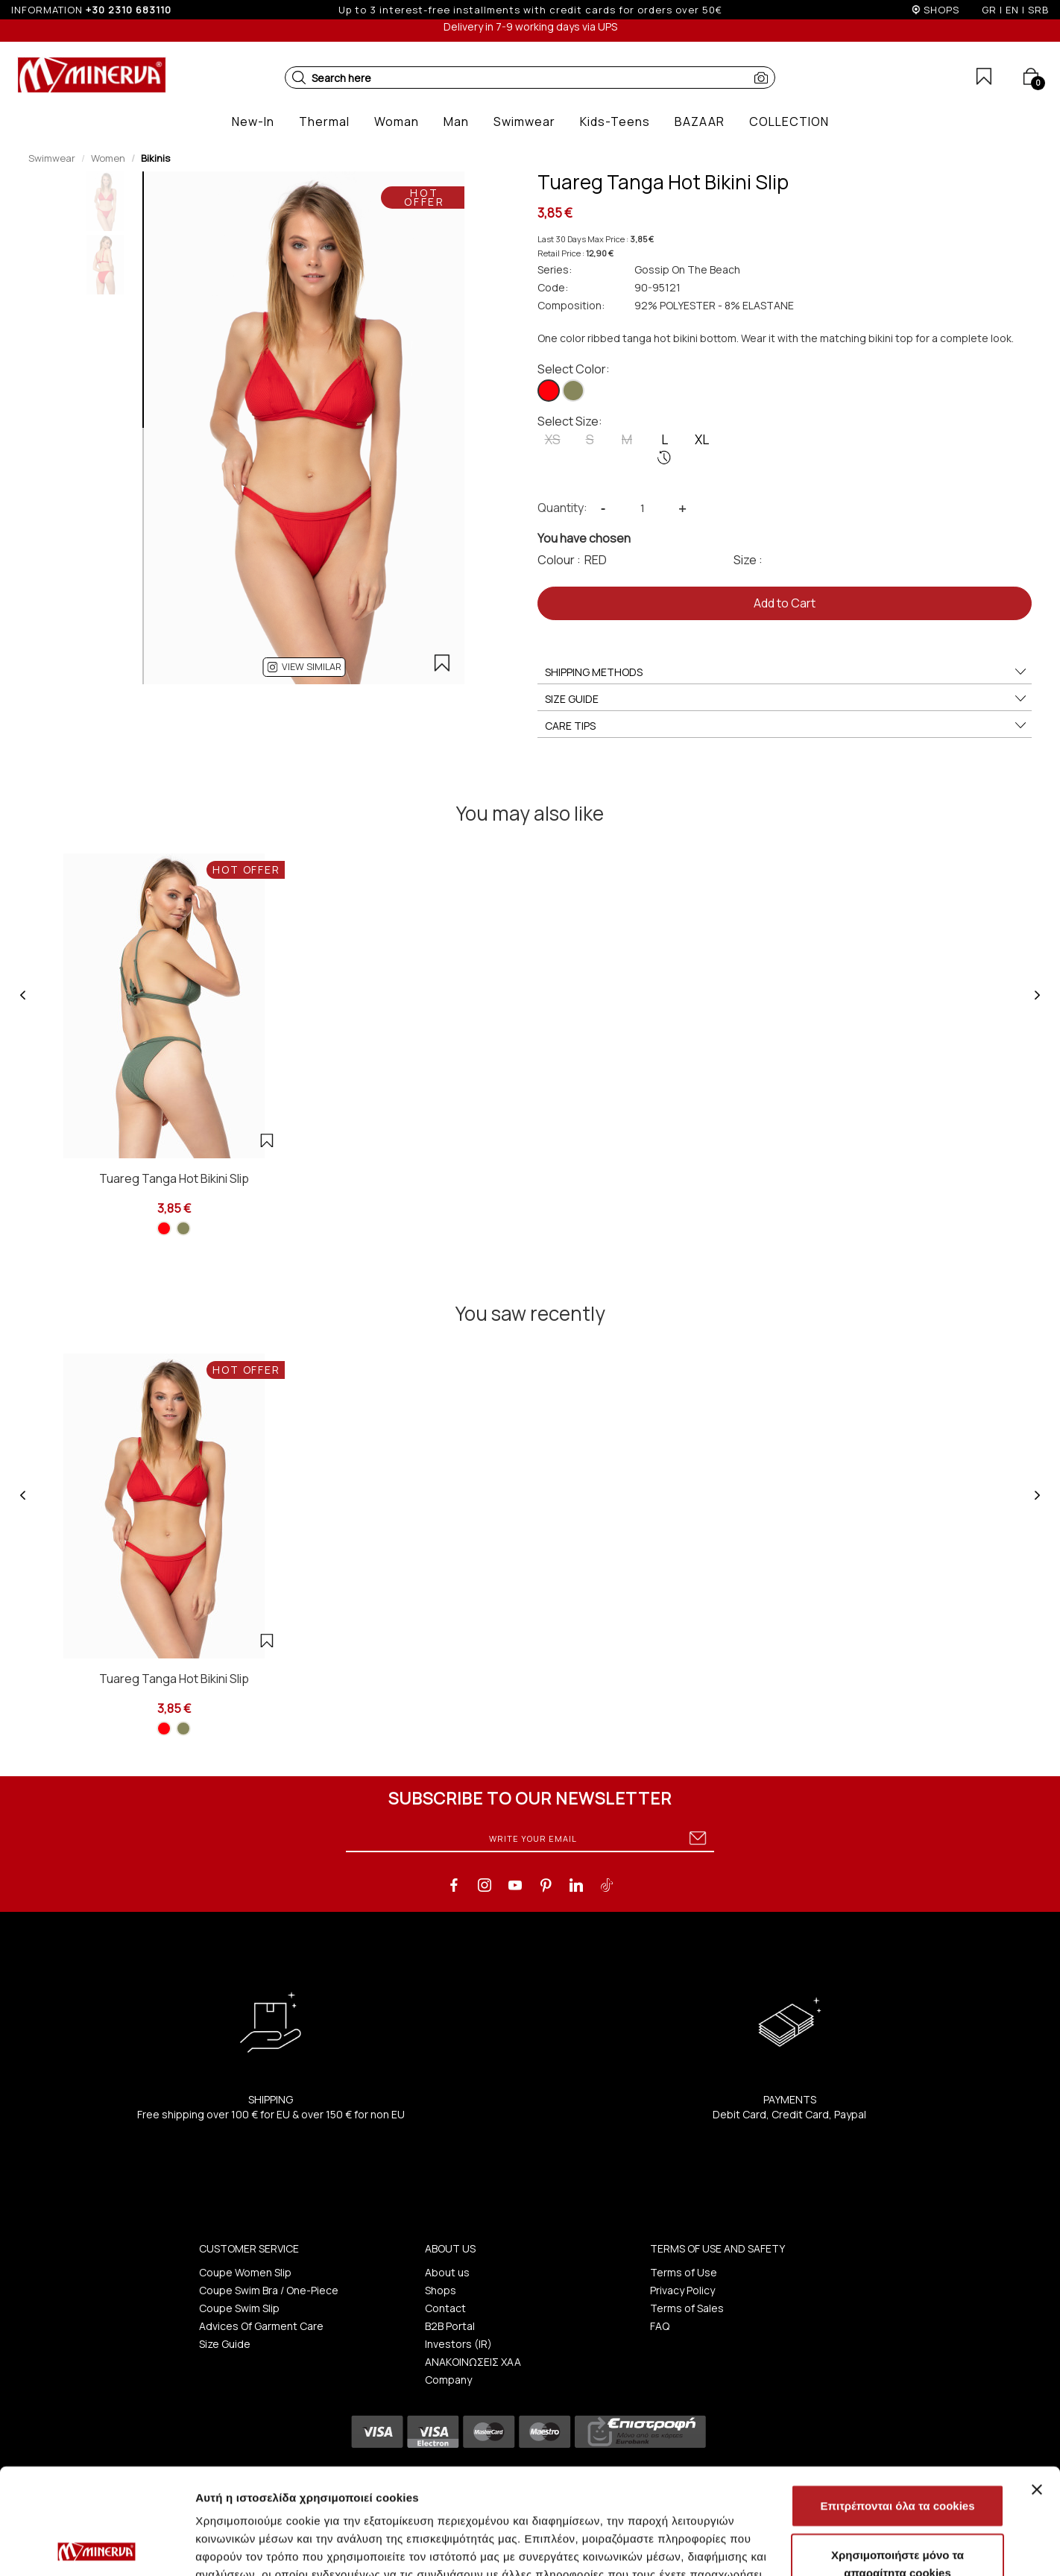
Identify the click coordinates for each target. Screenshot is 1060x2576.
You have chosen (584, 538)
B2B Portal (450, 2326)
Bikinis (155, 158)
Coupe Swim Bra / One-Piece (268, 2290)
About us (447, 2272)
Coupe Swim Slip (239, 2308)
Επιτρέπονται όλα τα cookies (897, 2399)
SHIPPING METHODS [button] (786, 672)
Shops (440, 2290)
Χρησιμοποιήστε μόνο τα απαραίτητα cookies (897, 2458)
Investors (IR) (458, 2344)
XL (702, 439)
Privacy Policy (682, 2290)
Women (108, 158)
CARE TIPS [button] (786, 726)
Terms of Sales (687, 2308)
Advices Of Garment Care (261, 2326)
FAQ (659, 2326)
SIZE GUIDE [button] (786, 699)
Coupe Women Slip (245, 2272)
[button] (299, 77)
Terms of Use (683, 2272)
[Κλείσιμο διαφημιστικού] (1037, 2383)
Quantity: (562, 507)
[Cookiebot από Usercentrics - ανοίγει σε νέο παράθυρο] (96, 2547)
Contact (445, 2308)
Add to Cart (784, 603)
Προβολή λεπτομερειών (885, 2546)
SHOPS (941, 9)
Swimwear (51, 158)
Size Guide (224, 2344)
